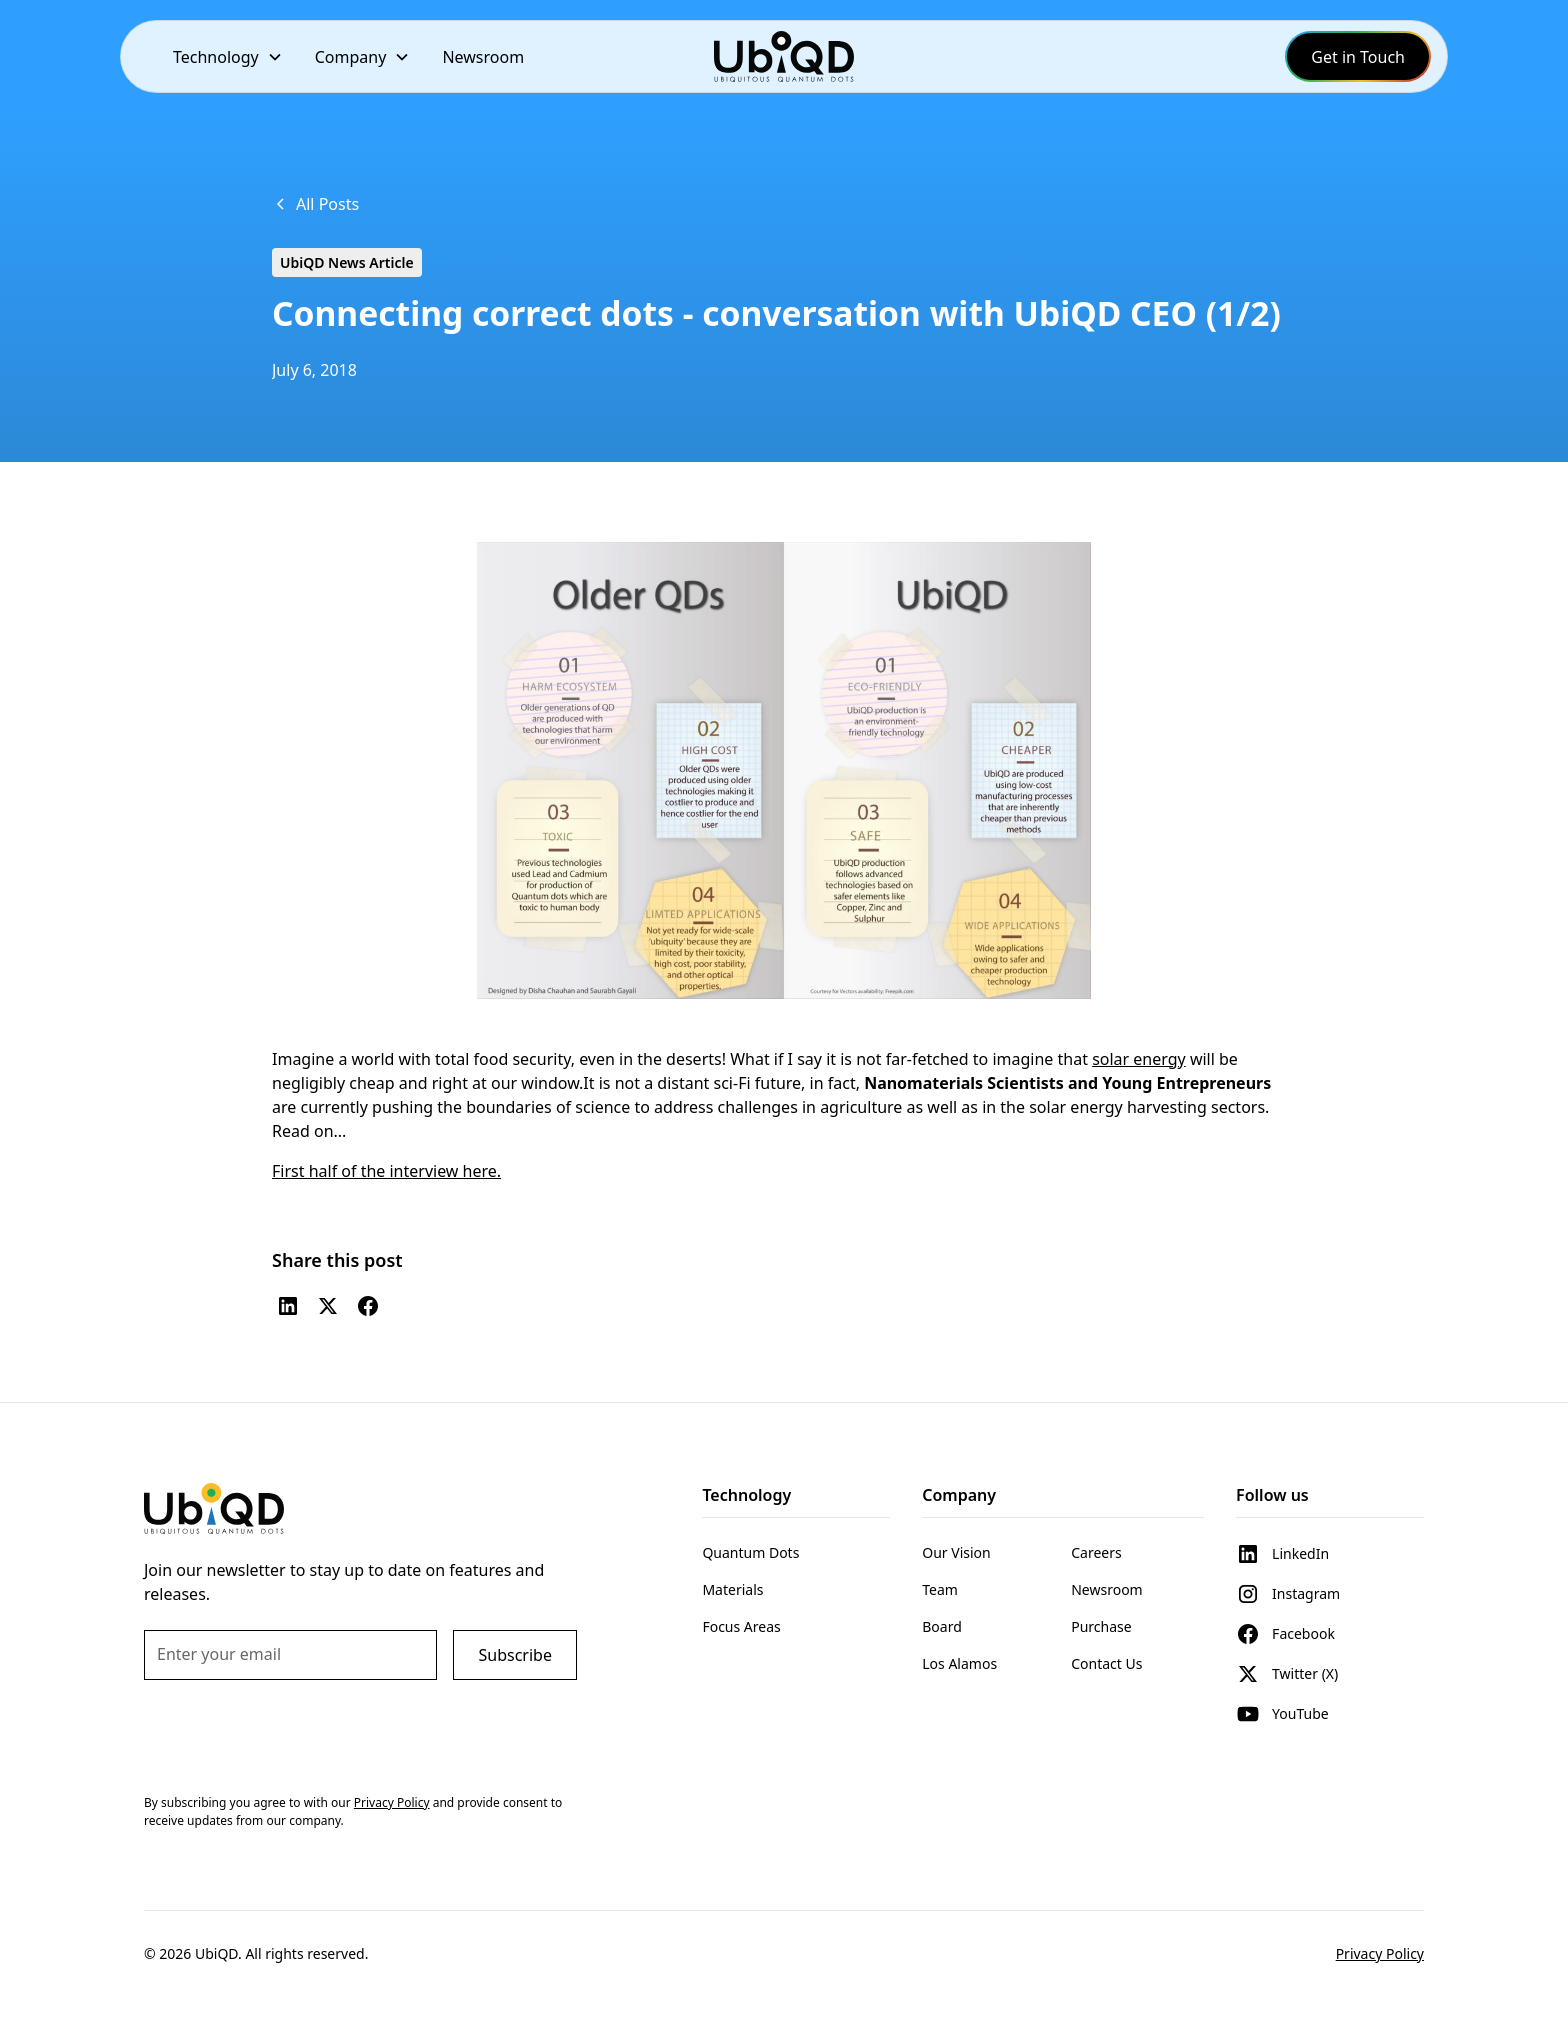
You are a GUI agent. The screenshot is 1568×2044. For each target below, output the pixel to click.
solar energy (1139, 1059)
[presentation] (296, 1735)
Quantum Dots (750, 1552)
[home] (784, 56)
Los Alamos (959, 1663)
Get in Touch (1358, 57)
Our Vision (956, 1552)
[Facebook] (368, 1306)
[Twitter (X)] (328, 1306)
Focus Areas (741, 1626)
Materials (732, 1589)
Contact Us (1106, 1663)
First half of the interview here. (386, 1171)
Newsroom (483, 57)
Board (942, 1626)
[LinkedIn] (288, 1306)
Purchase (1101, 1626)
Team (940, 1589)
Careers (1096, 1552)
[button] (228, 56)
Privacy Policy (1380, 1953)
